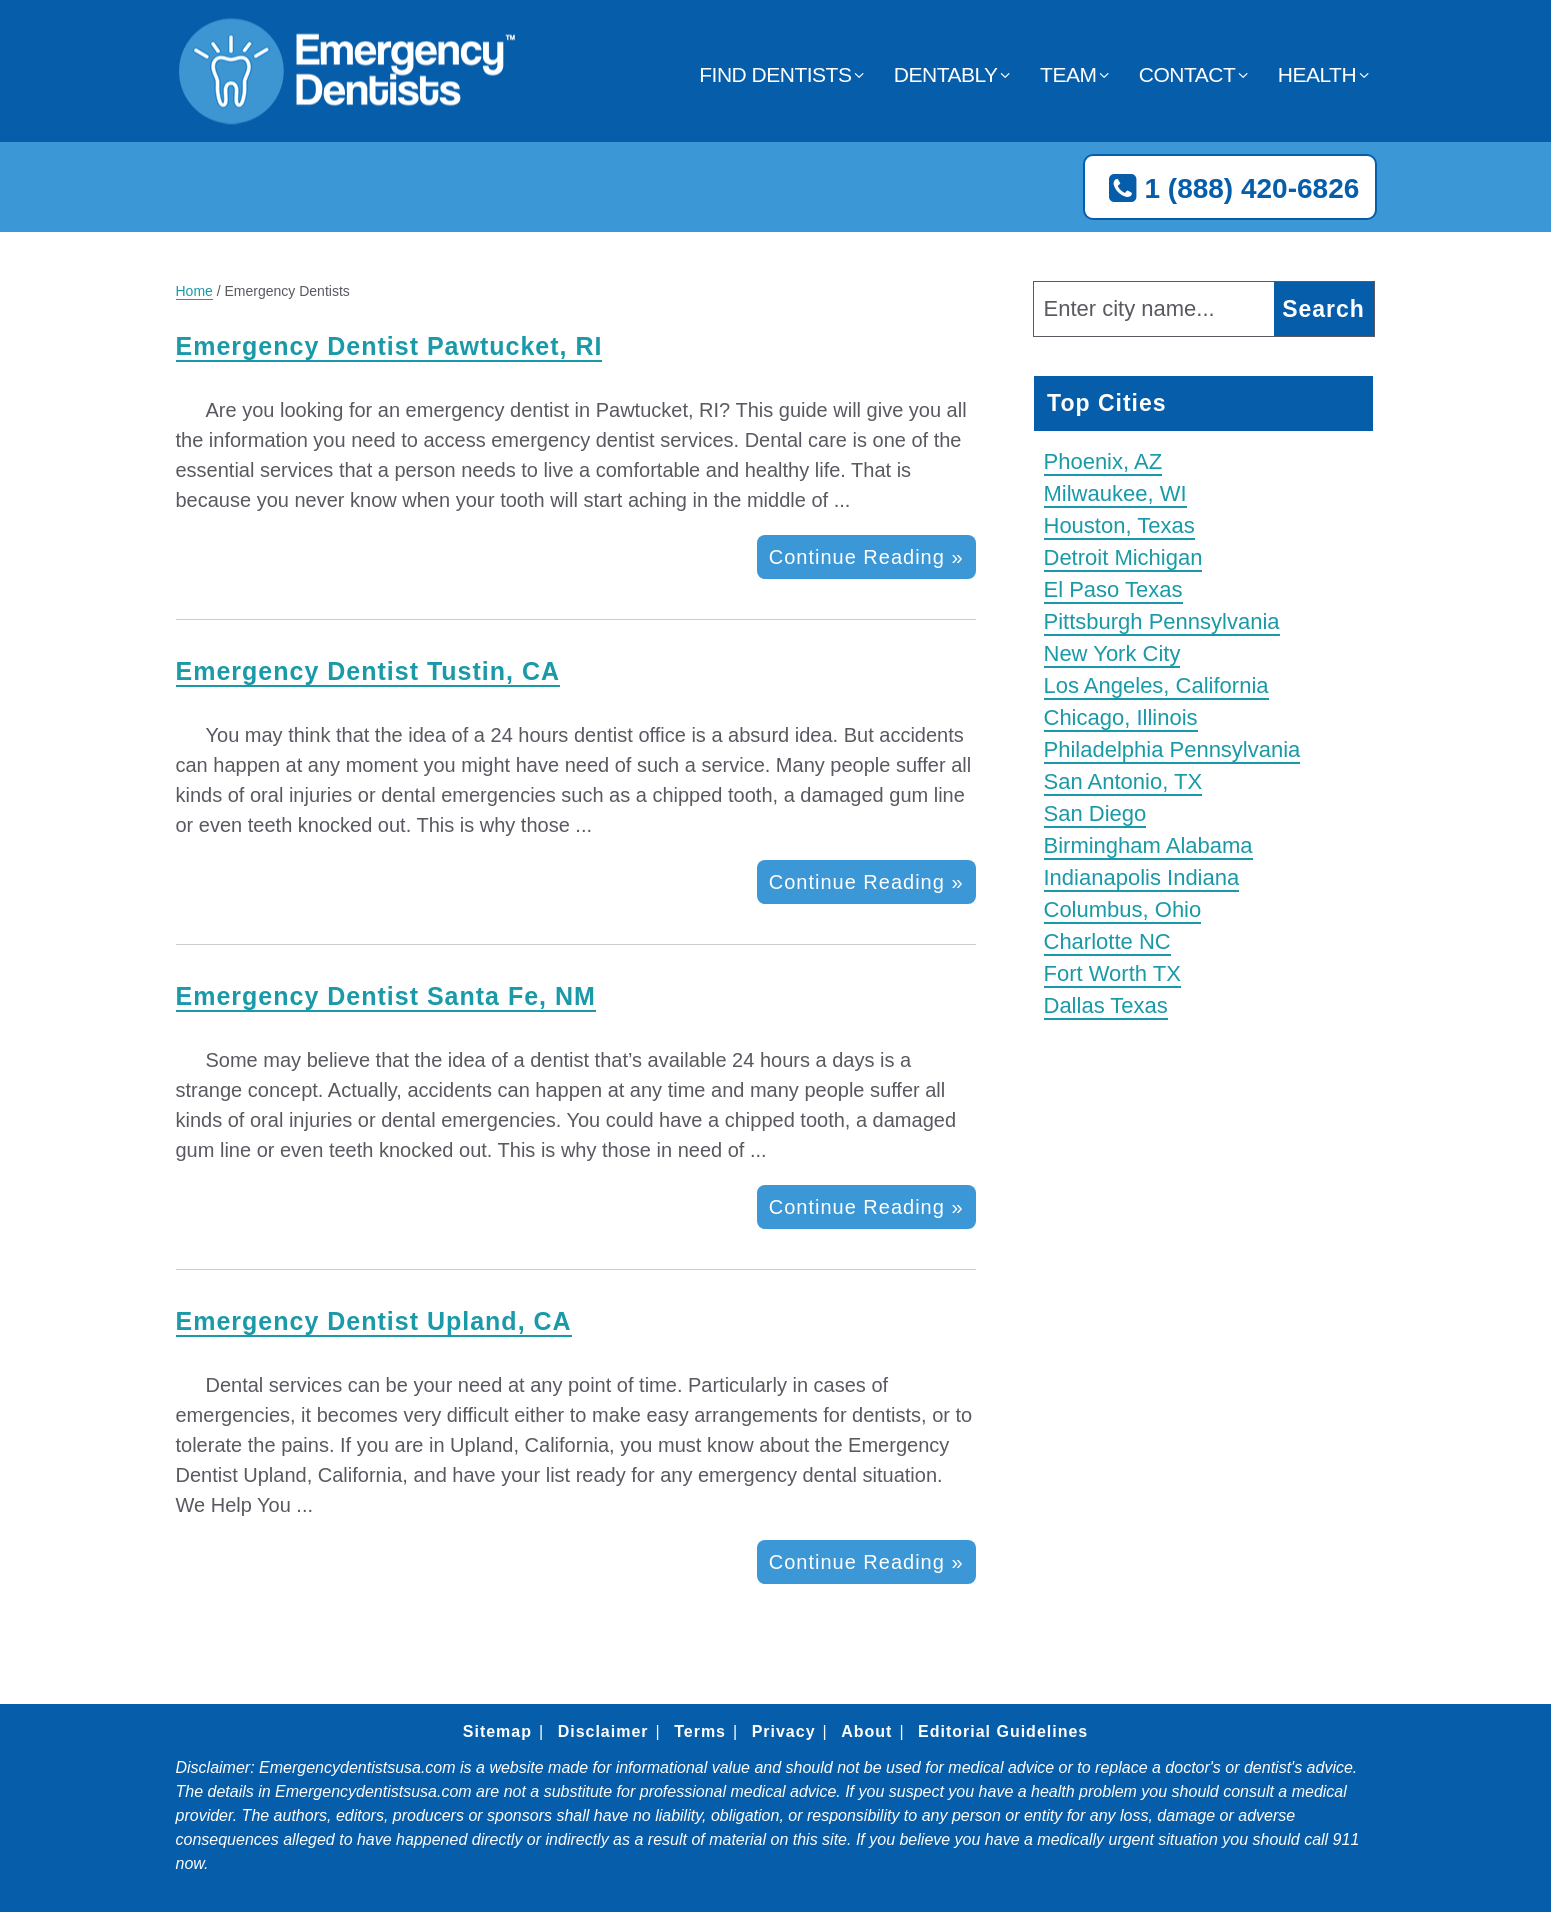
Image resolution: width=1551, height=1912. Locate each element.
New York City (1112, 653)
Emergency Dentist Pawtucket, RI (389, 346)
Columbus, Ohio (1123, 909)
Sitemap (497, 1731)
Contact (1187, 74)
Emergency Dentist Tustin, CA (368, 671)
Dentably (946, 74)
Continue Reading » (866, 557)
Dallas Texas (1106, 1005)
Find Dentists (775, 74)
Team (1068, 74)
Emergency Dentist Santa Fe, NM (386, 996)
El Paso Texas (1113, 589)
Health (1317, 74)
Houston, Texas (1119, 525)
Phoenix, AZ (1103, 461)
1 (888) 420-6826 (1230, 189)
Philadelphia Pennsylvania (1172, 749)
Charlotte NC (1107, 941)
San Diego (1095, 813)
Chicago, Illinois (1121, 717)
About (866, 1731)
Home (194, 291)
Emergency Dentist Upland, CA (374, 1321)
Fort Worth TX (1112, 973)
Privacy (784, 1731)
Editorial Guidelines (1003, 1731)
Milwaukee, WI (1115, 493)
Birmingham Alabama (1148, 845)
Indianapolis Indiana (1142, 877)
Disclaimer (603, 1731)
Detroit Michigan (1123, 557)
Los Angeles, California (1156, 685)
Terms (700, 1731)
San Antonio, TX (1123, 781)
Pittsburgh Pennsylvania (1162, 621)
